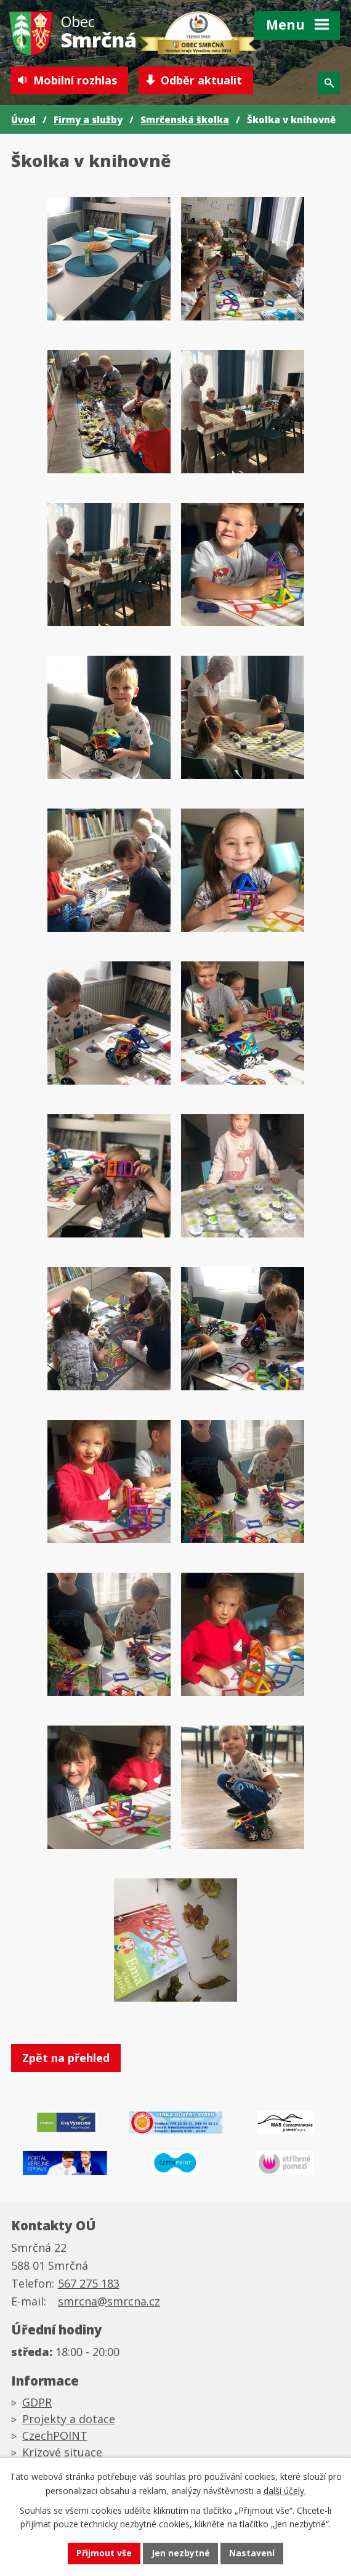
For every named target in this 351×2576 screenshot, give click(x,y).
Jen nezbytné (180, 2553)
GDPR (37, 2404)
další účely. (285, 2490)
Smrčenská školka (184, 119)
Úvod (23, 119)
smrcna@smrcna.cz (109, 2302)
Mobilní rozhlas (75, 80)
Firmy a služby (88, 119)
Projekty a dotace (68, 2420)
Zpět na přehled (66, 2057)
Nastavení (252, 2553)
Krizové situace (62, 2454)
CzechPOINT (54, 2437)
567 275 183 (88, 2285)
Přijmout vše (104, 2553)
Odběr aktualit (202, 80)
